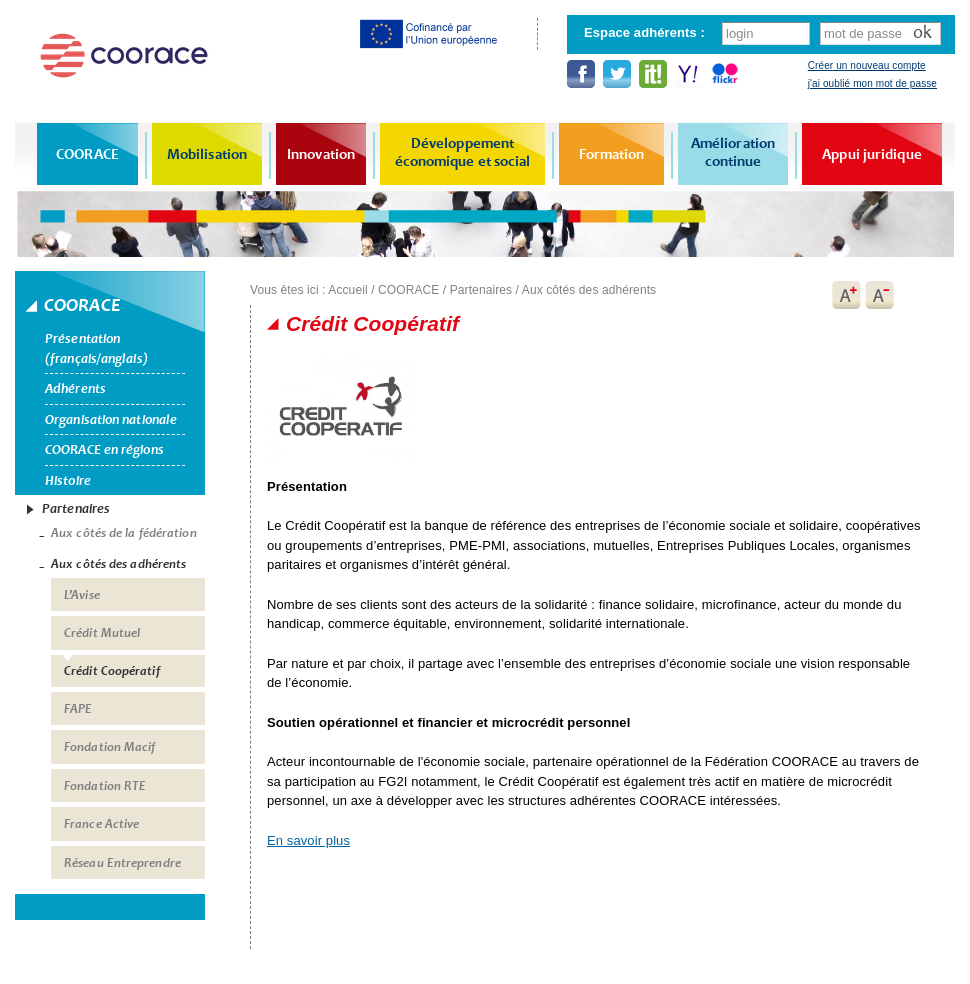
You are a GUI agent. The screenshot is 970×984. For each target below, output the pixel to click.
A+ (846, 295)
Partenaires (76, 508)
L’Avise (82, 595)
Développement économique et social (463, 152)
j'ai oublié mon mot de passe (872, 83)
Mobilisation (207, 154)
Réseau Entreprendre (122, 863)
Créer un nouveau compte (867, 65)
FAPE (78, 709)
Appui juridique (872, 154)
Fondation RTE (105, 786)
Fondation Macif (110, 747)
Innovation (321, 154)
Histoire (68, 480)
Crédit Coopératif (112, 671)
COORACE (87, 154)
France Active (101, 824)
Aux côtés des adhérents (118, 564)
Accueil (347, 290)
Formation (612, 154)
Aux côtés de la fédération (124, 533)
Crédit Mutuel (102, 633)
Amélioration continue (733, 152)
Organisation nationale (111, 419)
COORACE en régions (104, 449)
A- (880, 295)
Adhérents (75, 388)
